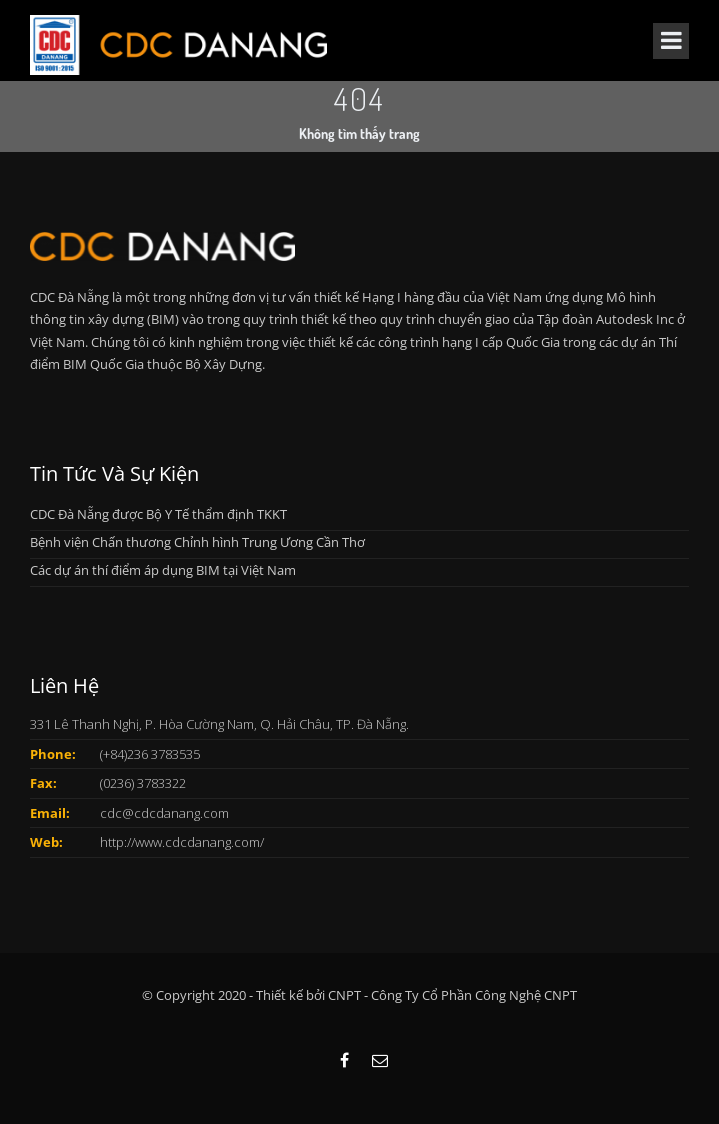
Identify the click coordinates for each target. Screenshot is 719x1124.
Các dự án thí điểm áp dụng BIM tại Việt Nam (163, 570)
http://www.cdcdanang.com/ (182, 842)
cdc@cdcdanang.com (164, 813)
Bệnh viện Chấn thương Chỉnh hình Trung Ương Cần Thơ (197, 542)
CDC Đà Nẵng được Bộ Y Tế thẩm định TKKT (158, 514)
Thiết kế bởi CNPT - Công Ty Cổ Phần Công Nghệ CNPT (416, 995)
